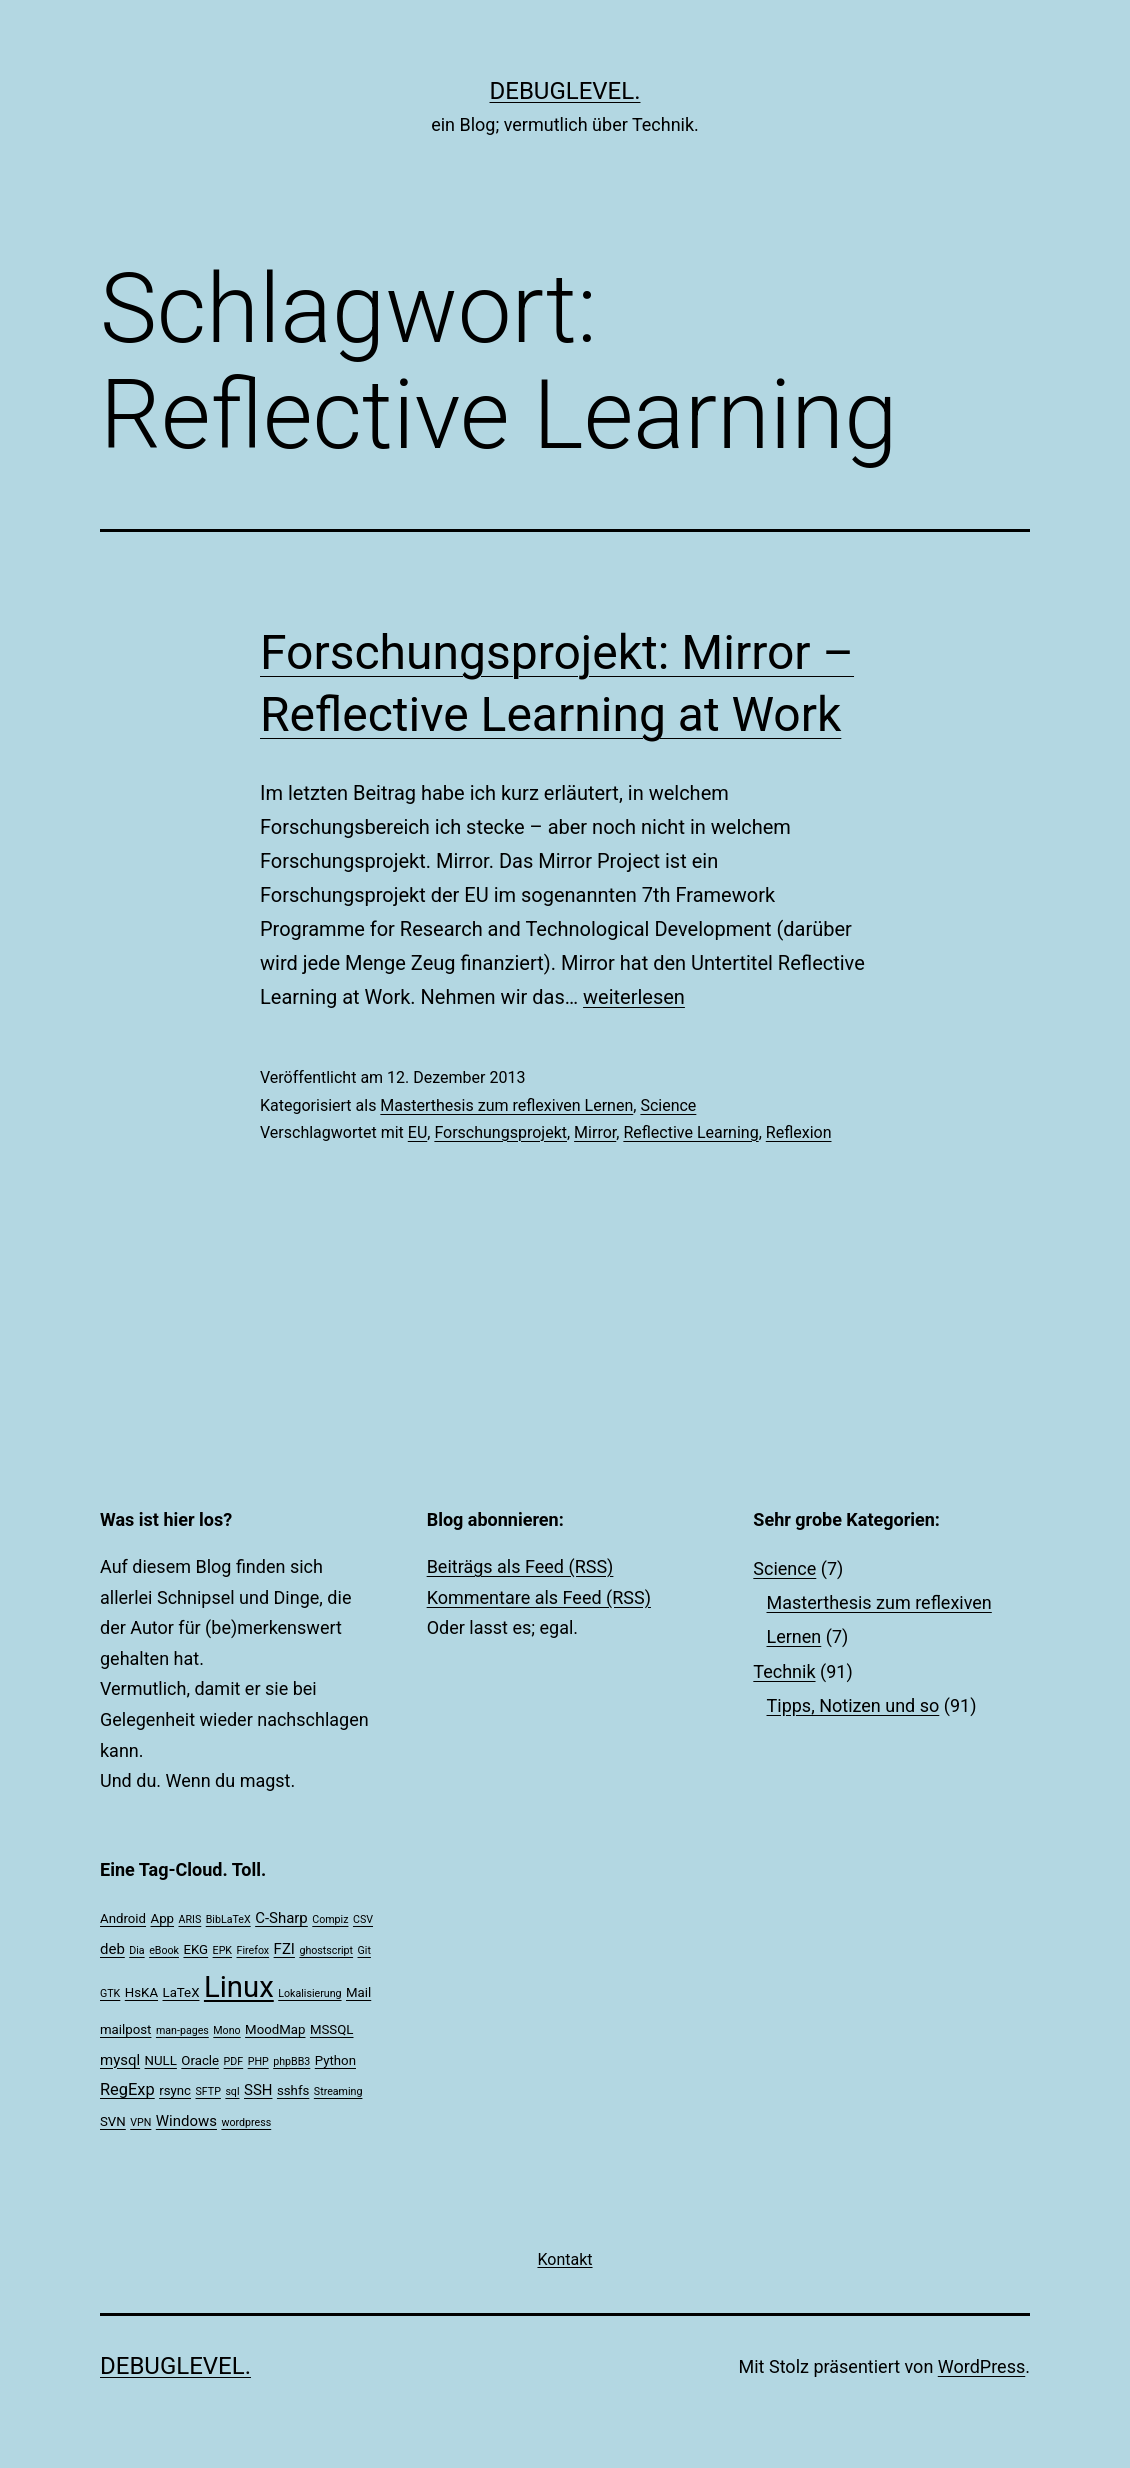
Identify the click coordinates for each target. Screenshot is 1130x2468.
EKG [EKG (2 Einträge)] (195, 1949)
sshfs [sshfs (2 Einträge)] (293, 2090)
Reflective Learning (690, 1132)
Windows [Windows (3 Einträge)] (186, 2121)
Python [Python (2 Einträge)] (335, 2060)
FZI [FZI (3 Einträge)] (284, 1949)
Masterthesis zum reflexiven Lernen (506, 1105)
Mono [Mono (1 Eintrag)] (226, 2030)
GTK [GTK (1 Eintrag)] (110, 1993)
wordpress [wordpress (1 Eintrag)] (246, 2122)
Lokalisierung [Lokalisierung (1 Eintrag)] (309, 1993)
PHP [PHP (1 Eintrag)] (258, 2061)
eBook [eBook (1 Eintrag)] (164, 1950)
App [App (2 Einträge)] (163, 1918)
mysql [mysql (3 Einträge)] (120, 2060)
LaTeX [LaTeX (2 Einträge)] (181, 1992)
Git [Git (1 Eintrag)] (364, 1950)
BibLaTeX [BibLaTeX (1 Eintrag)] (228, 1919)
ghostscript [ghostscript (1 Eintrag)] (326, 1950)
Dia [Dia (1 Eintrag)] (136, 1950)
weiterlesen (634, 997)
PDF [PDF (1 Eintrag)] (234, 2061)
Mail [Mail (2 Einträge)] (358, 1992)
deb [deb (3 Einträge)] (112, 1949)
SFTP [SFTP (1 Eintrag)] (208, 2091)
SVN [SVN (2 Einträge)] (113, 2121)
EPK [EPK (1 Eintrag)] (222, 1950)
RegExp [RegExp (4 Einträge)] (127, 2089)
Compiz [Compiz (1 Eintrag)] (330, 1919)
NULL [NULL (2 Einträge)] (161, 2060)
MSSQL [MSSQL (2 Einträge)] (332, 2029)
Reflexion (799, 1132)
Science (668, 1105)
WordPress (981, 2366)
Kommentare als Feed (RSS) (539, 1597)
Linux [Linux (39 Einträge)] (239, 1987)
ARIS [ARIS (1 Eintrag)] (190, 1919)
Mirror (595, 1132)
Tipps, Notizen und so (853, 1705)
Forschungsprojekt (500, 1132)
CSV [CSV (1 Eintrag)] (363, 1919)
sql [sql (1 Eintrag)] (232, 2091)
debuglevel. (565, 91)
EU (417, 1132)
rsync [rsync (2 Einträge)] (175, 2090)
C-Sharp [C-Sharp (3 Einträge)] (281, 1918)
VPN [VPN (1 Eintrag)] (140, 2122)
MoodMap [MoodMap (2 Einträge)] (275, 2029)
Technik (784, 1671)
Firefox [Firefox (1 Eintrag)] (253, 1950)
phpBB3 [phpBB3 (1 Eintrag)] (291, 2061)
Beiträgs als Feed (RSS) (520, 1566)
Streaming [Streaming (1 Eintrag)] (338, 2091)
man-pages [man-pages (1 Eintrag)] (182, 2030)
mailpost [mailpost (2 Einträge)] (125, 2029)
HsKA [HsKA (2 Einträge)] (141, 1992)
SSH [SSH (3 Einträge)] (258, 2090)
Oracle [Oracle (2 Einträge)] (200, 2060)
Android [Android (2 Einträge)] (123, 1918)
